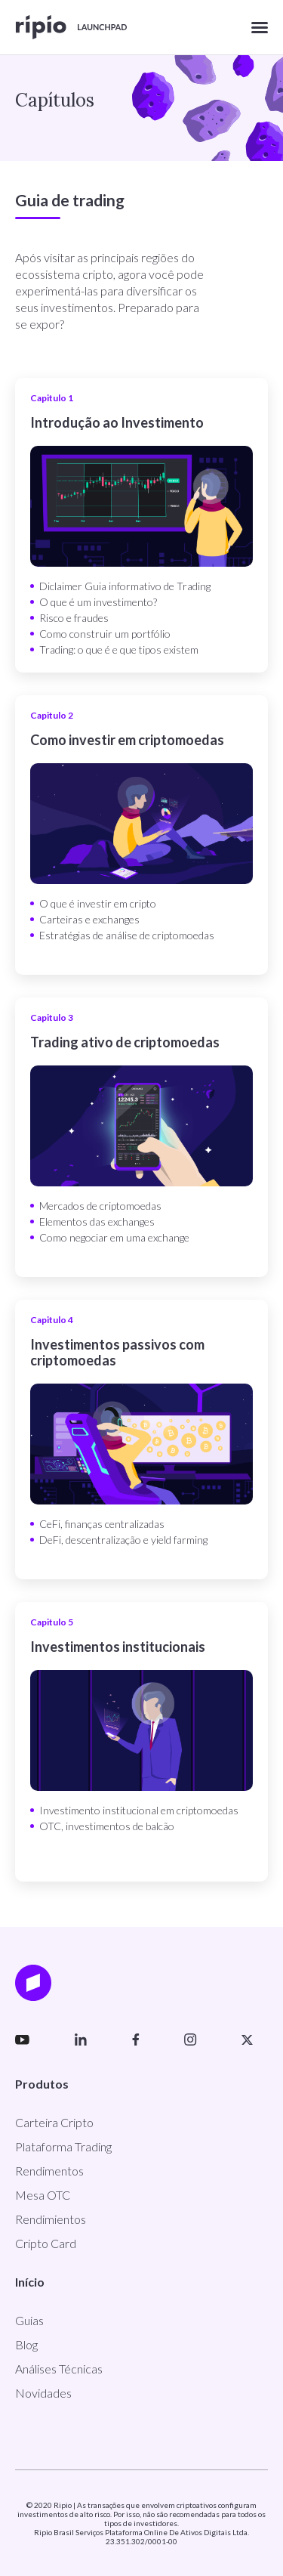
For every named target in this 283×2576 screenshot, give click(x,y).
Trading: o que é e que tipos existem (118, 649)
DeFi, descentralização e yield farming (123, 1539)
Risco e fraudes (74, 617)
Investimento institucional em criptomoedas (138, 1810)
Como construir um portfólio (105, 633)
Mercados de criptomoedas (100, 1205)
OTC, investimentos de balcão (106, 1826)
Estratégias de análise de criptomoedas (126, 935)
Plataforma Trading (63, 2146)
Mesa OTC (42, 2195)
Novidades (43, 2393)
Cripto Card (45, 2243)
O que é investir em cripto (97, 903)
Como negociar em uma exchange (114, 1237)
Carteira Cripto (54, 2122)
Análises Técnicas (59, 2368)
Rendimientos (50, 2219)
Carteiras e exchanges (89, 919)
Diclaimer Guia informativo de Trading (125, 586)
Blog (26, 2344)
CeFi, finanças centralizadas (102, 1523)
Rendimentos (49, 2170)
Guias (29, 2320)
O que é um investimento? (98, 601)
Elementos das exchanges (97, 1221)
